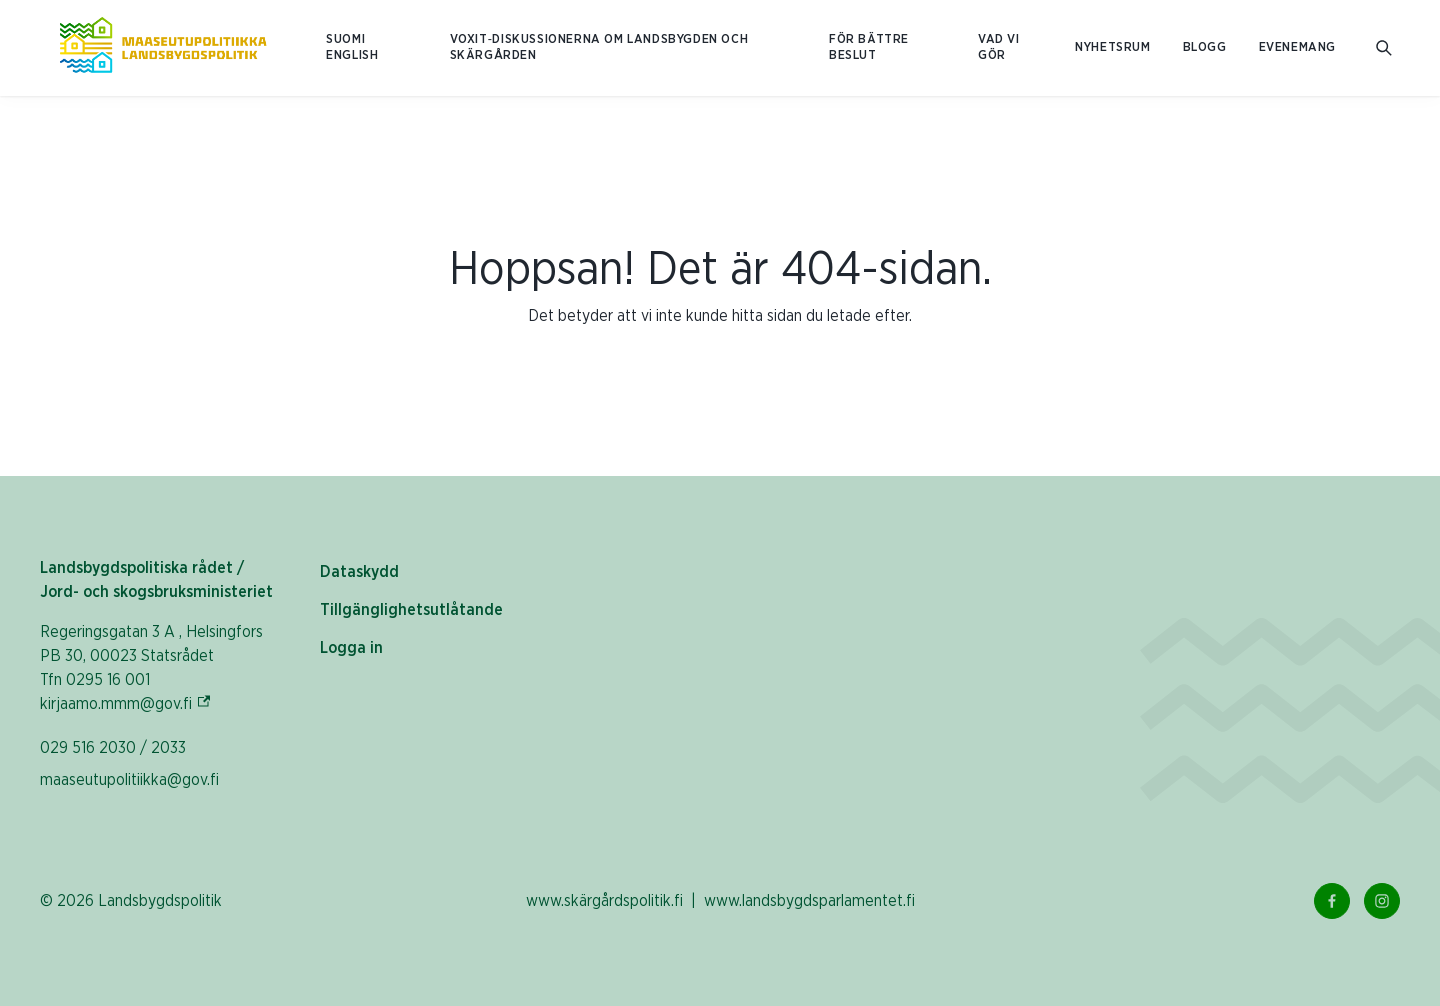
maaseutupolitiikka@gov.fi (129, 780)
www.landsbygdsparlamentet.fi (809, 901)
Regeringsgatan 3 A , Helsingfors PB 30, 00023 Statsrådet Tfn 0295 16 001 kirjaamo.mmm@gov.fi (151, 668)
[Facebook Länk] (1332, 901)
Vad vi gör (999, 47)
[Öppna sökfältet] (1384, 48)
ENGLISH (352, 55)
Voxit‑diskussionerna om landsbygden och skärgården (599, 47)
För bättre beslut (869, 47)
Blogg (1205, 47)
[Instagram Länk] (1382, 901)
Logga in (351, 648)
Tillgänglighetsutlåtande (411, 610)
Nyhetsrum (1112, 47)
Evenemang (1297, 47)
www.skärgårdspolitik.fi (604, 901)
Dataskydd (359, 572)
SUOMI (345, 39)
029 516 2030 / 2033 (113, 748)
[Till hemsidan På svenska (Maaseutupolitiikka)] (163, 48)
